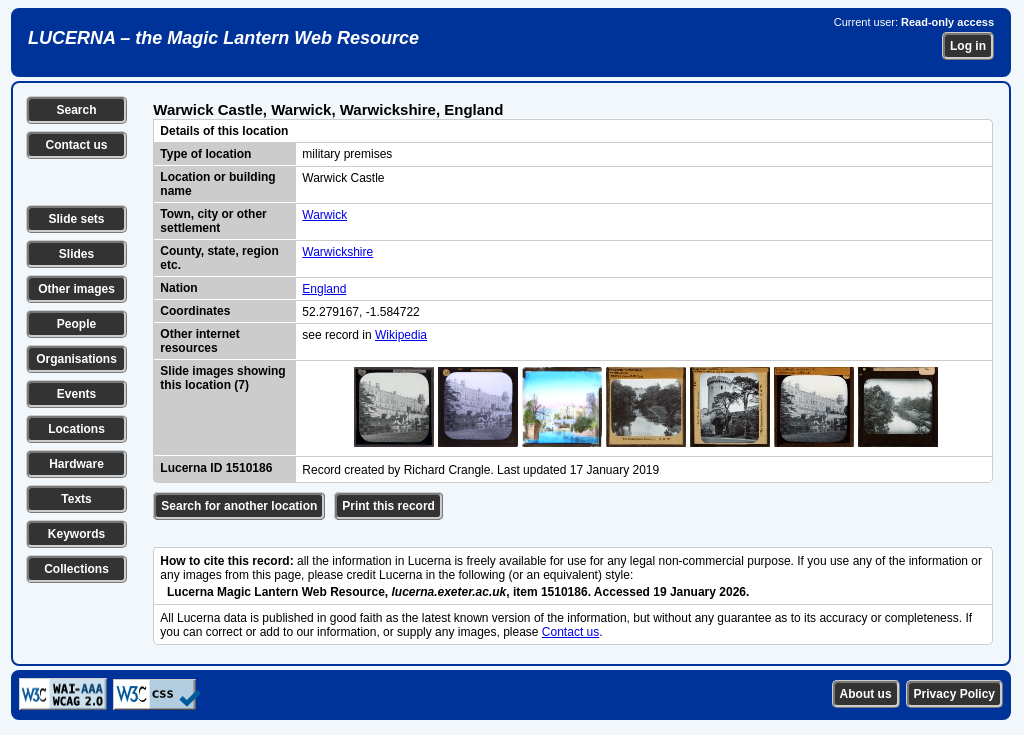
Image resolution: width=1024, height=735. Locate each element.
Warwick (324, 215)
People (76, 324)
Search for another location (239, 506)
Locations (76, 429)
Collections (76, 569)
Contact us (76, 145)
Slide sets (76, 219)
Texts (76, 499)
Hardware (76, 464)
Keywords (76, 534)
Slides (76, 254)
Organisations (76, 359)
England (324, 289)
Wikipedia (401, 335)
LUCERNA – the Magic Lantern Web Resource (223, 38)
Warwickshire (337, 252)
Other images (76, 289)
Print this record (388, 506)
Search (76, 110)
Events (76, 394)
